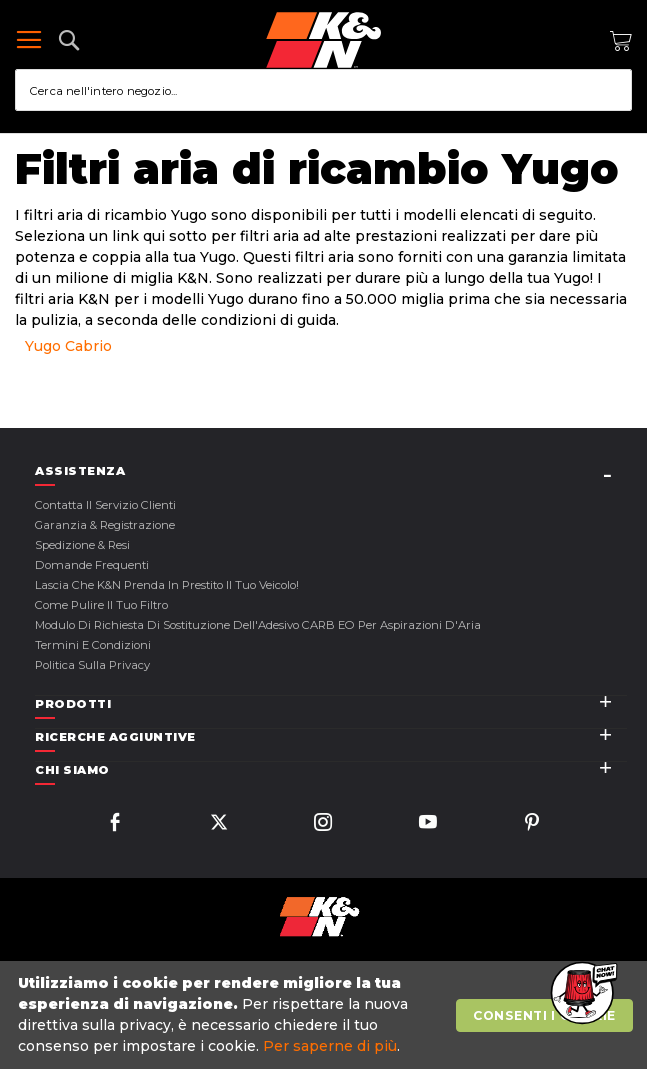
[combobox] (323, 90)
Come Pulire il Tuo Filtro (101, 605)
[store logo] (323, 40)
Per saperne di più (330, 1046)
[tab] (331, 471)
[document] (326, 1015)
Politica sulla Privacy (92, 665)
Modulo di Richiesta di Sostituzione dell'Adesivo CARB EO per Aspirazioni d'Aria (258, 625)
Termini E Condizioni (93, 645)
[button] (582, 994)
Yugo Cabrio (68, 346)
